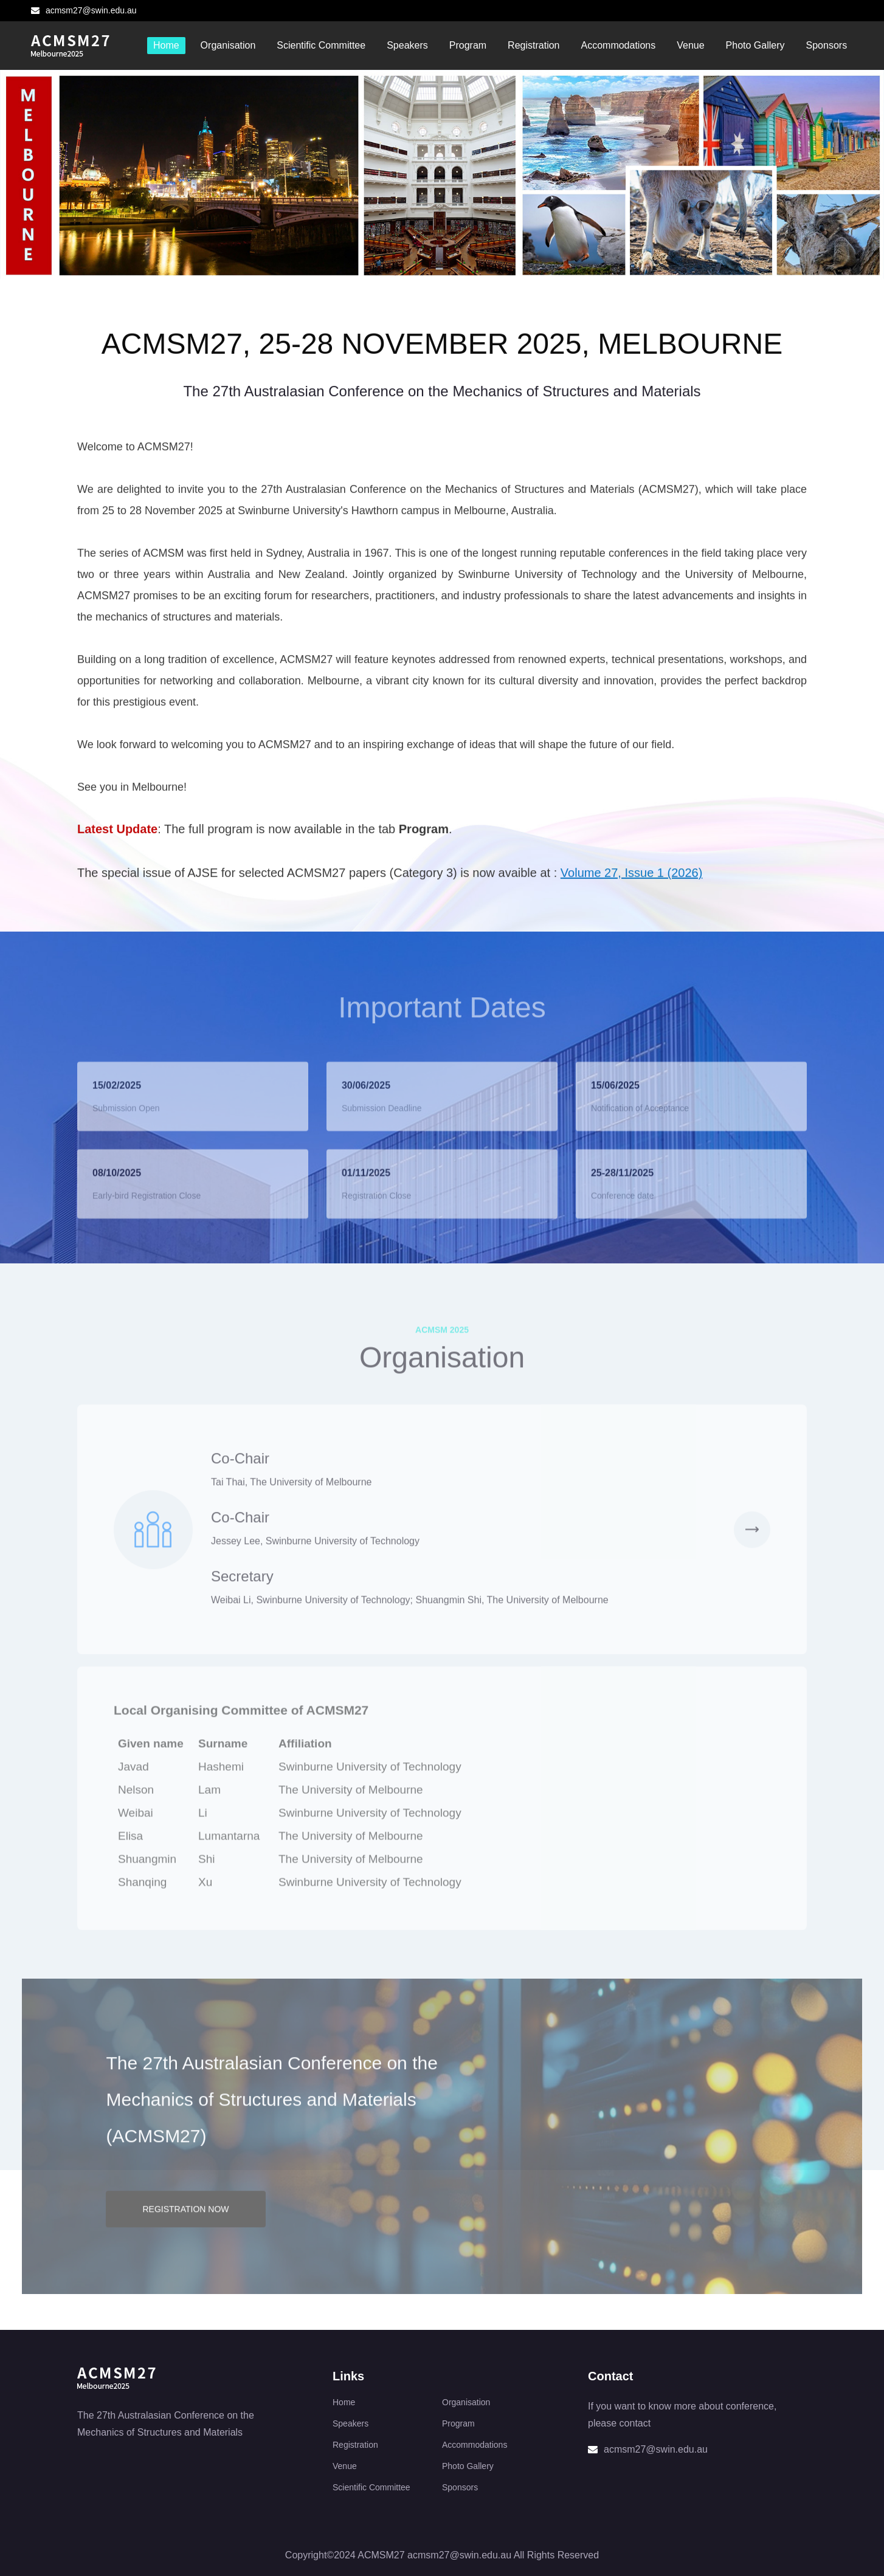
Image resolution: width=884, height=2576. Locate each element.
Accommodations (618, 45)
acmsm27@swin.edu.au (84, 10)
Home (166, 45)
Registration (533, 45)
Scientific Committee (321, 45)
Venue (690, 45)
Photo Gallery (755, 45)
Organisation (228, 45)
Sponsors (827, 45)
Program (467, 45)
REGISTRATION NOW (185, 2225)
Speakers (407, 45)
